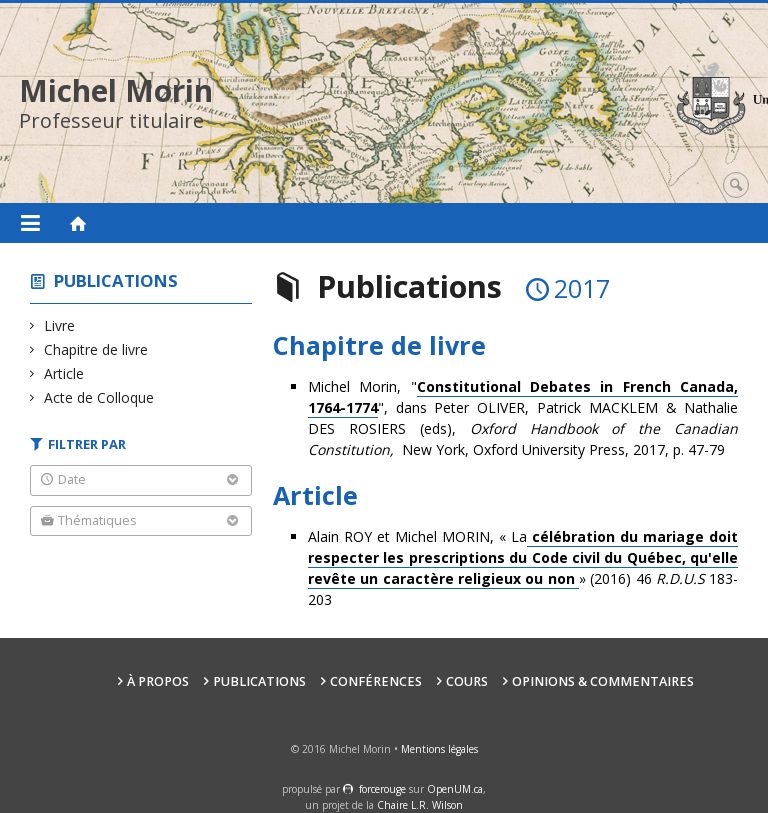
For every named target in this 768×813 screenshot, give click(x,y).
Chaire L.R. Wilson (420, 805)
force (382, 789)
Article (64, 373)
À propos (158, 681)
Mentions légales (439, 749)
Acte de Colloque (99, 397)
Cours (467, 681)
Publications (116, 280)
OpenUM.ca (455, 789)
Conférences (376, 681)
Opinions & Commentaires (603, 681)
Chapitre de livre (96, 349)
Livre (60, 325)
